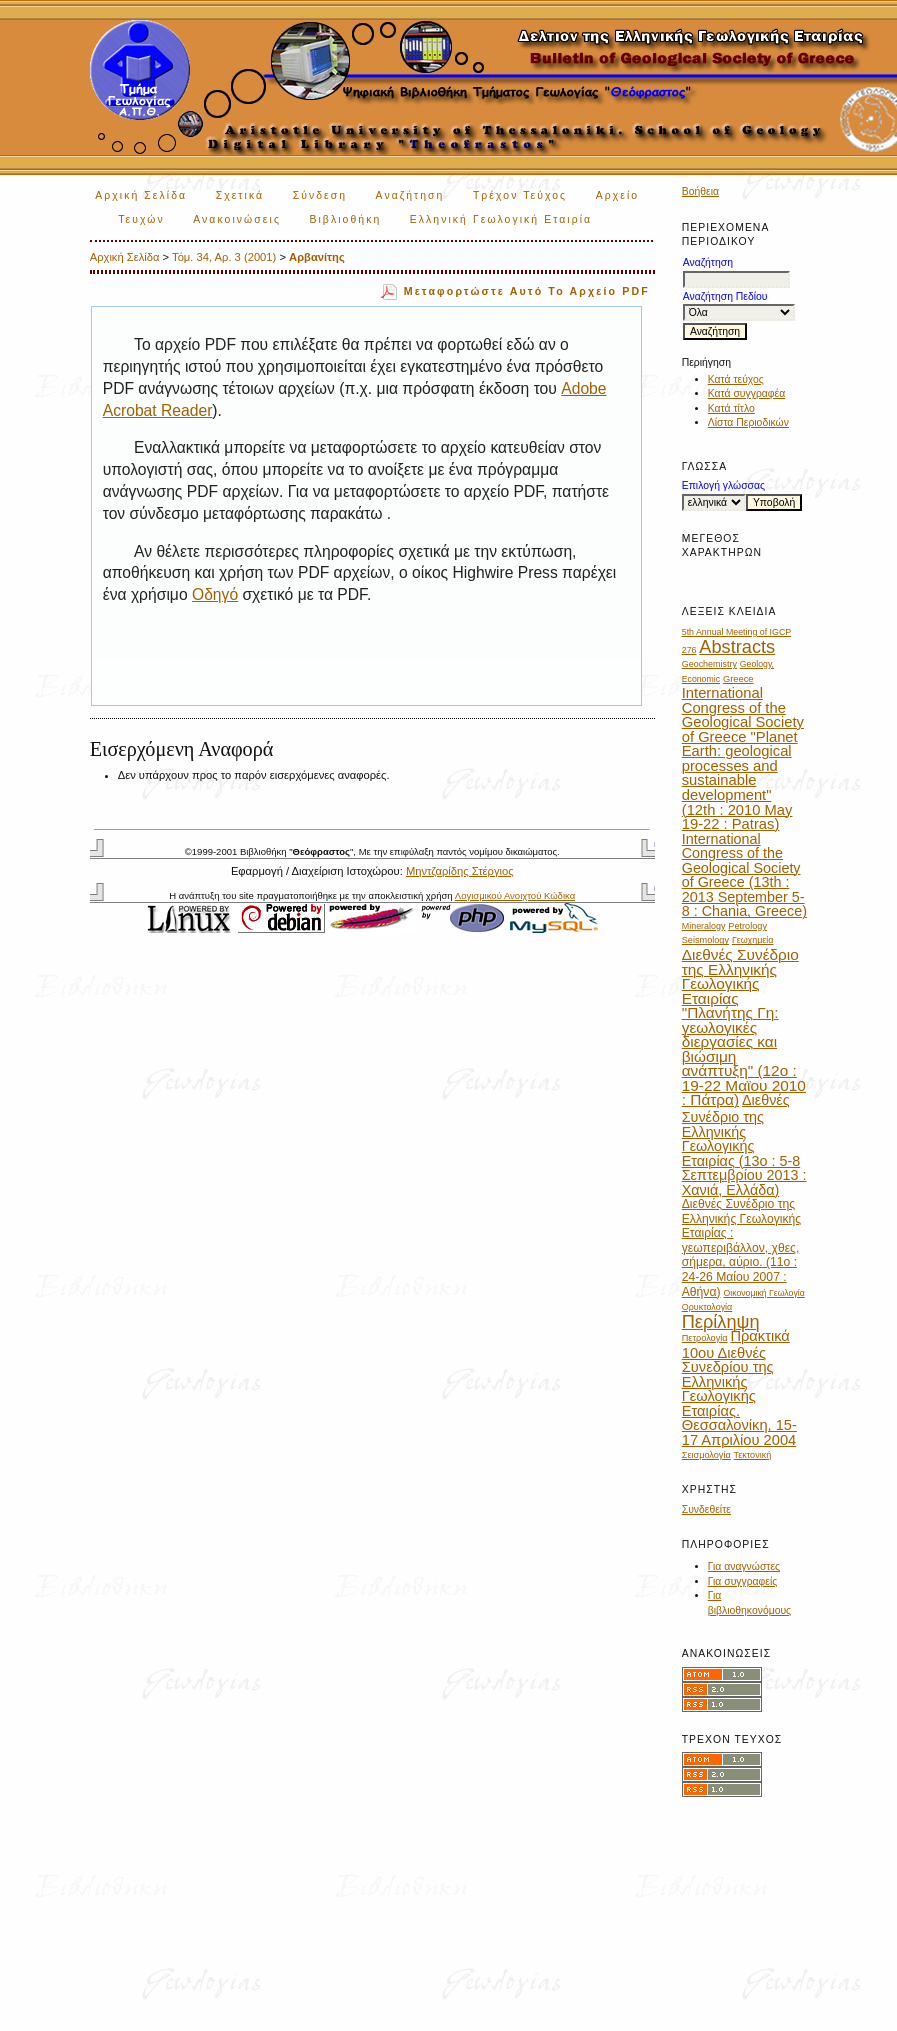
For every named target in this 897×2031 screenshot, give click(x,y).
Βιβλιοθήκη (345, 219)
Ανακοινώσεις (237, 219)
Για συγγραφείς (743, 1581)
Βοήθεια (700, 191)
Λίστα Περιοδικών (748, 422)
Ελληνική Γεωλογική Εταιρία (501, 219)
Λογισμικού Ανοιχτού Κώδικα (515, 895)
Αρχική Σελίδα (141, 195)
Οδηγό (215, 594)
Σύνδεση (320, 195)
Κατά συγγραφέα (746, 393)
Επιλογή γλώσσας (723, 485)
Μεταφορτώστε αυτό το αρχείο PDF (527, 291)
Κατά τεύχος (736, 379)
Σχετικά (240, 195)
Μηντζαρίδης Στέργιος (460, 871)
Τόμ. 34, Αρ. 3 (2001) (224, 257)
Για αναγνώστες (744, 1566)
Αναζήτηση (410, 195)
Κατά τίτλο (731, 408)
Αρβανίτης (317, 257)
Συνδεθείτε (706, 1509)
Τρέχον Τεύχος (520, 195)
